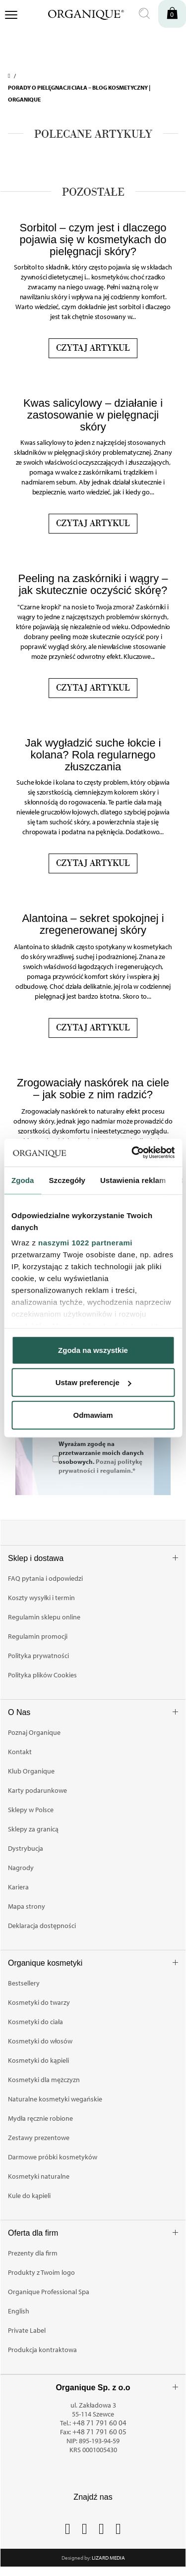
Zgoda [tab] (22, 1180)
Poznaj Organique (34, 1732)
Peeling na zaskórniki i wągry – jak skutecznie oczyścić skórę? (93, 584)
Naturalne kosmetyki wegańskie (55, 2098)
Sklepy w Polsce (31, 1809)
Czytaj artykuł (93, 348)
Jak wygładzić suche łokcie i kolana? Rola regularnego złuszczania (93, 755)
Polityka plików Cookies (42, 1674)
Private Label (27, 2330)
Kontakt (20, 1751)
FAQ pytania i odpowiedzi (45, 1578)
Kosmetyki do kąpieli (38, 2060)
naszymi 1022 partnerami (85, 1242)
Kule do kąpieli (29, 2195)
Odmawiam (93, 1414)
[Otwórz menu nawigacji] (11, 16)
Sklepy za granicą (33, 1829)
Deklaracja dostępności (42, 1925)
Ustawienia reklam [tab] (133, 1180)
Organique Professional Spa (48, 2291)
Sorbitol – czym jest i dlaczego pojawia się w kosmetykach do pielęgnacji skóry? (93, 239)
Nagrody (21, 1867)
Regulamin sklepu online (44, 1616)
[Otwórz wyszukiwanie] (144, 14)
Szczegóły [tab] (67, 1180)
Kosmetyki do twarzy (39, 2002)
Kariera (18, 1886)
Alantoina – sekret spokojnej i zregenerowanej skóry (93, 924)
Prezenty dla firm (33, 2253)
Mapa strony (26, 1906)
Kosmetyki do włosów (40, 2041)
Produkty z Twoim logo (41, 2272)
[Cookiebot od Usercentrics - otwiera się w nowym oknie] (132, 1152)
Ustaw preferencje (93, 1382)
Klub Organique (31, 1771)
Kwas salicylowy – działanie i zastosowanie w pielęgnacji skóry (93, 415)
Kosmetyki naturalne (38, 2176)
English (18, 2311)
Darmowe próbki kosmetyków (52, 2156)
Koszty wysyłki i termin (41, 1597)
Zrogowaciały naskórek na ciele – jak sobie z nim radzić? (93, 1088)
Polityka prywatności (38, 1655)
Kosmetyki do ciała (35, 2021)
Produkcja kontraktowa (42, 2349)
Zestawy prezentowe (38, 2137)
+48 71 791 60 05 (99, 2431)
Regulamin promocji (37, 1636)
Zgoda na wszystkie (93, 1349)
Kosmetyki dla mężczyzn (44, 2079)
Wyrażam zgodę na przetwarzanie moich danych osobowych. (101, 1456)
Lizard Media (108, 2557)
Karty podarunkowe (37, 1790)
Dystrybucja (25, 1848)
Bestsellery (24, 1983)
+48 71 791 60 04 (99, 2422)
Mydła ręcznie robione (40, 2118)
